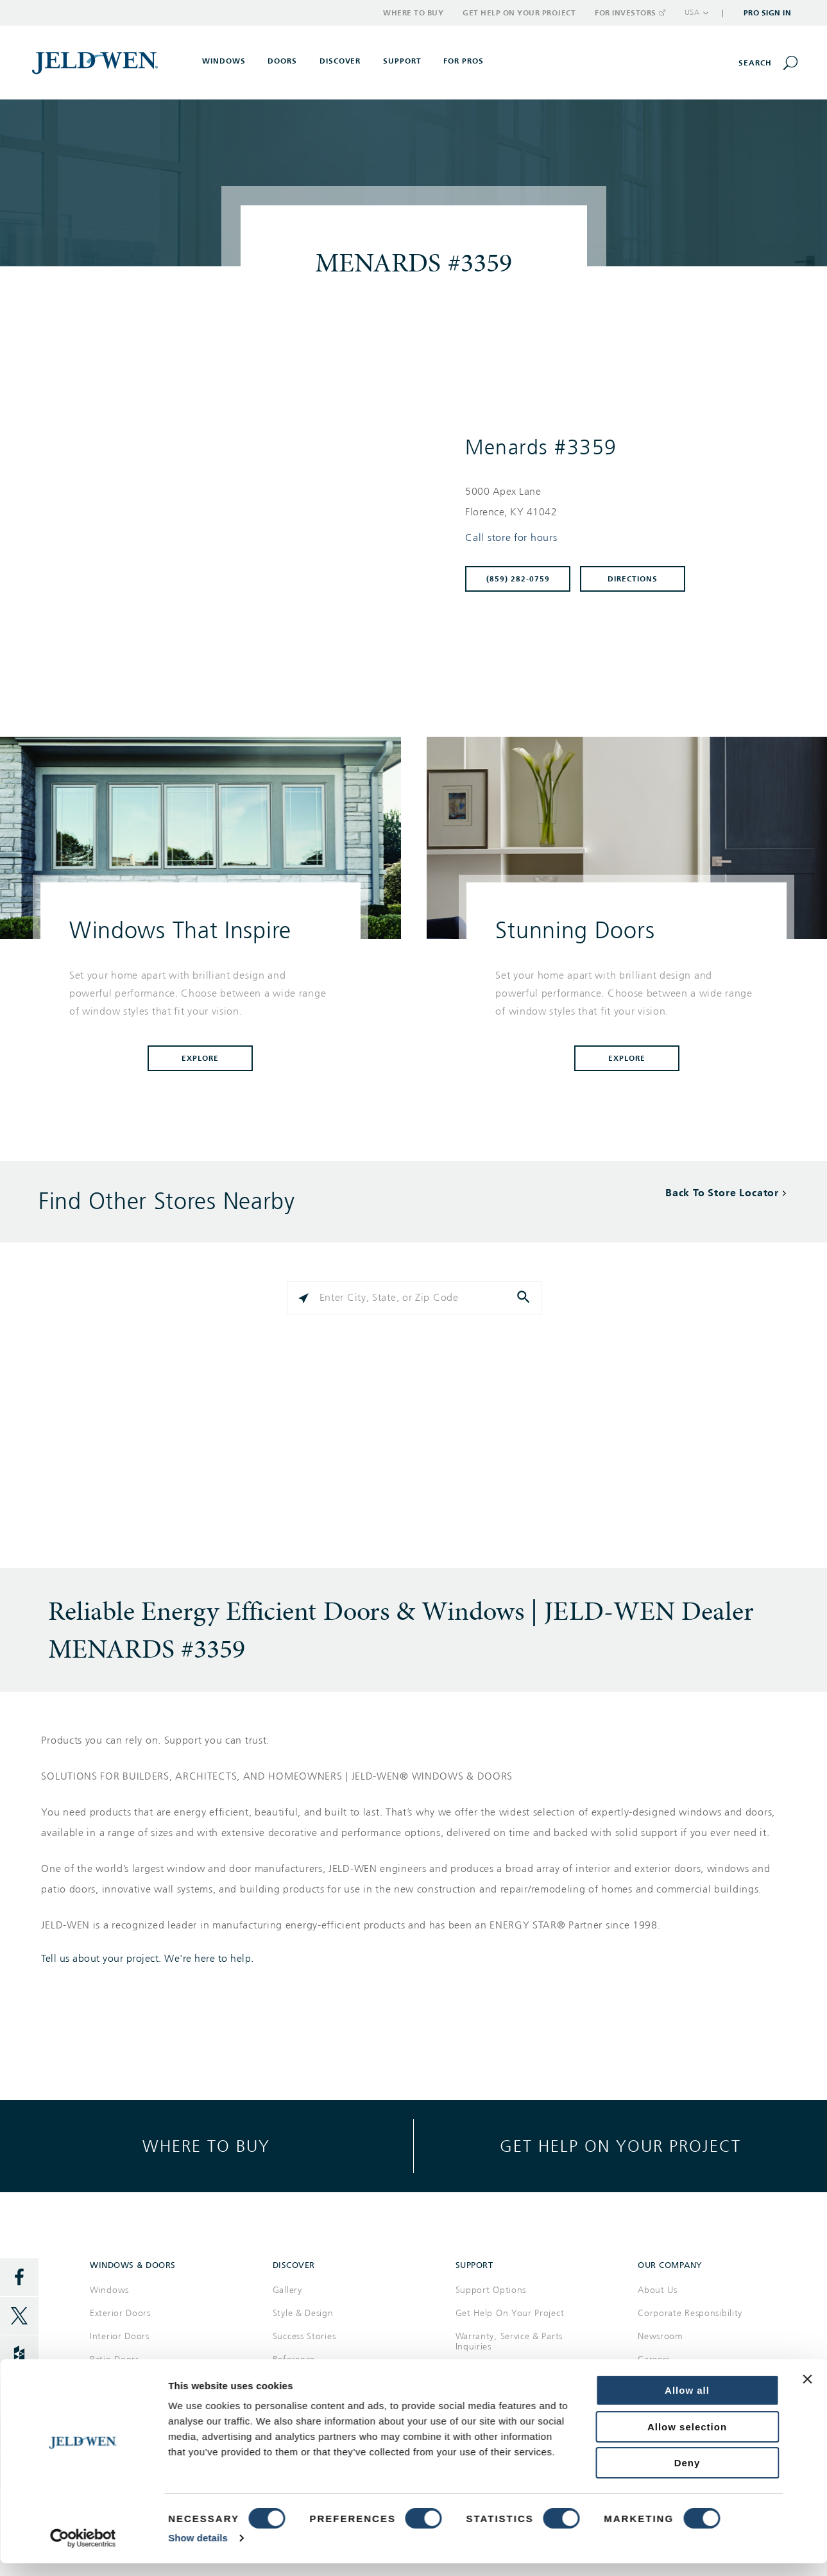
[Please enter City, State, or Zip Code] (414, 1298)
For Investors (629, 13)
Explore (200, 1058)
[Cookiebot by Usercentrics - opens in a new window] (83, 1545)
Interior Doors (119, 2336)
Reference (294, 2359)
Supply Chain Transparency (686, 2545)
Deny (687, 1469)
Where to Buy (413, 12)
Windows (109, 2290)
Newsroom (660, 2336)
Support (402, 60)
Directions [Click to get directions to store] (633, 578)
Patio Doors (114, 2359)
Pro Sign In (768, 12)
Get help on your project (620, 2146)
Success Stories (304, 2336)
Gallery (287, 2290)
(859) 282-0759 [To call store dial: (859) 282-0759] (518, 578)
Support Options (491, 2290)
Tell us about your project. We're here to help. (147, 1958)
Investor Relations (675, 2382)
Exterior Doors (120, 2313)
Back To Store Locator (722, 1193)
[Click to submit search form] (525, 1298)
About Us (658, 2290)
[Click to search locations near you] (303, 1298)
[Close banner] (807, 1386)
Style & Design (303, 2313)
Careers (654, 2359)
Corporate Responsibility (690, 2313)
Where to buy (206, 2146)
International (783, 2545)
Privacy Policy (590, 2545)
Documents (296, 2382)
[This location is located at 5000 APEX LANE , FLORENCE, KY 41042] (621, 501)
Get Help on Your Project (519, 12)
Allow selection (687, 1434)
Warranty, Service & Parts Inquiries (509, 2341)
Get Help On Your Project (510, 2313)
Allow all (687, 1397)
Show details (198, 1545)
